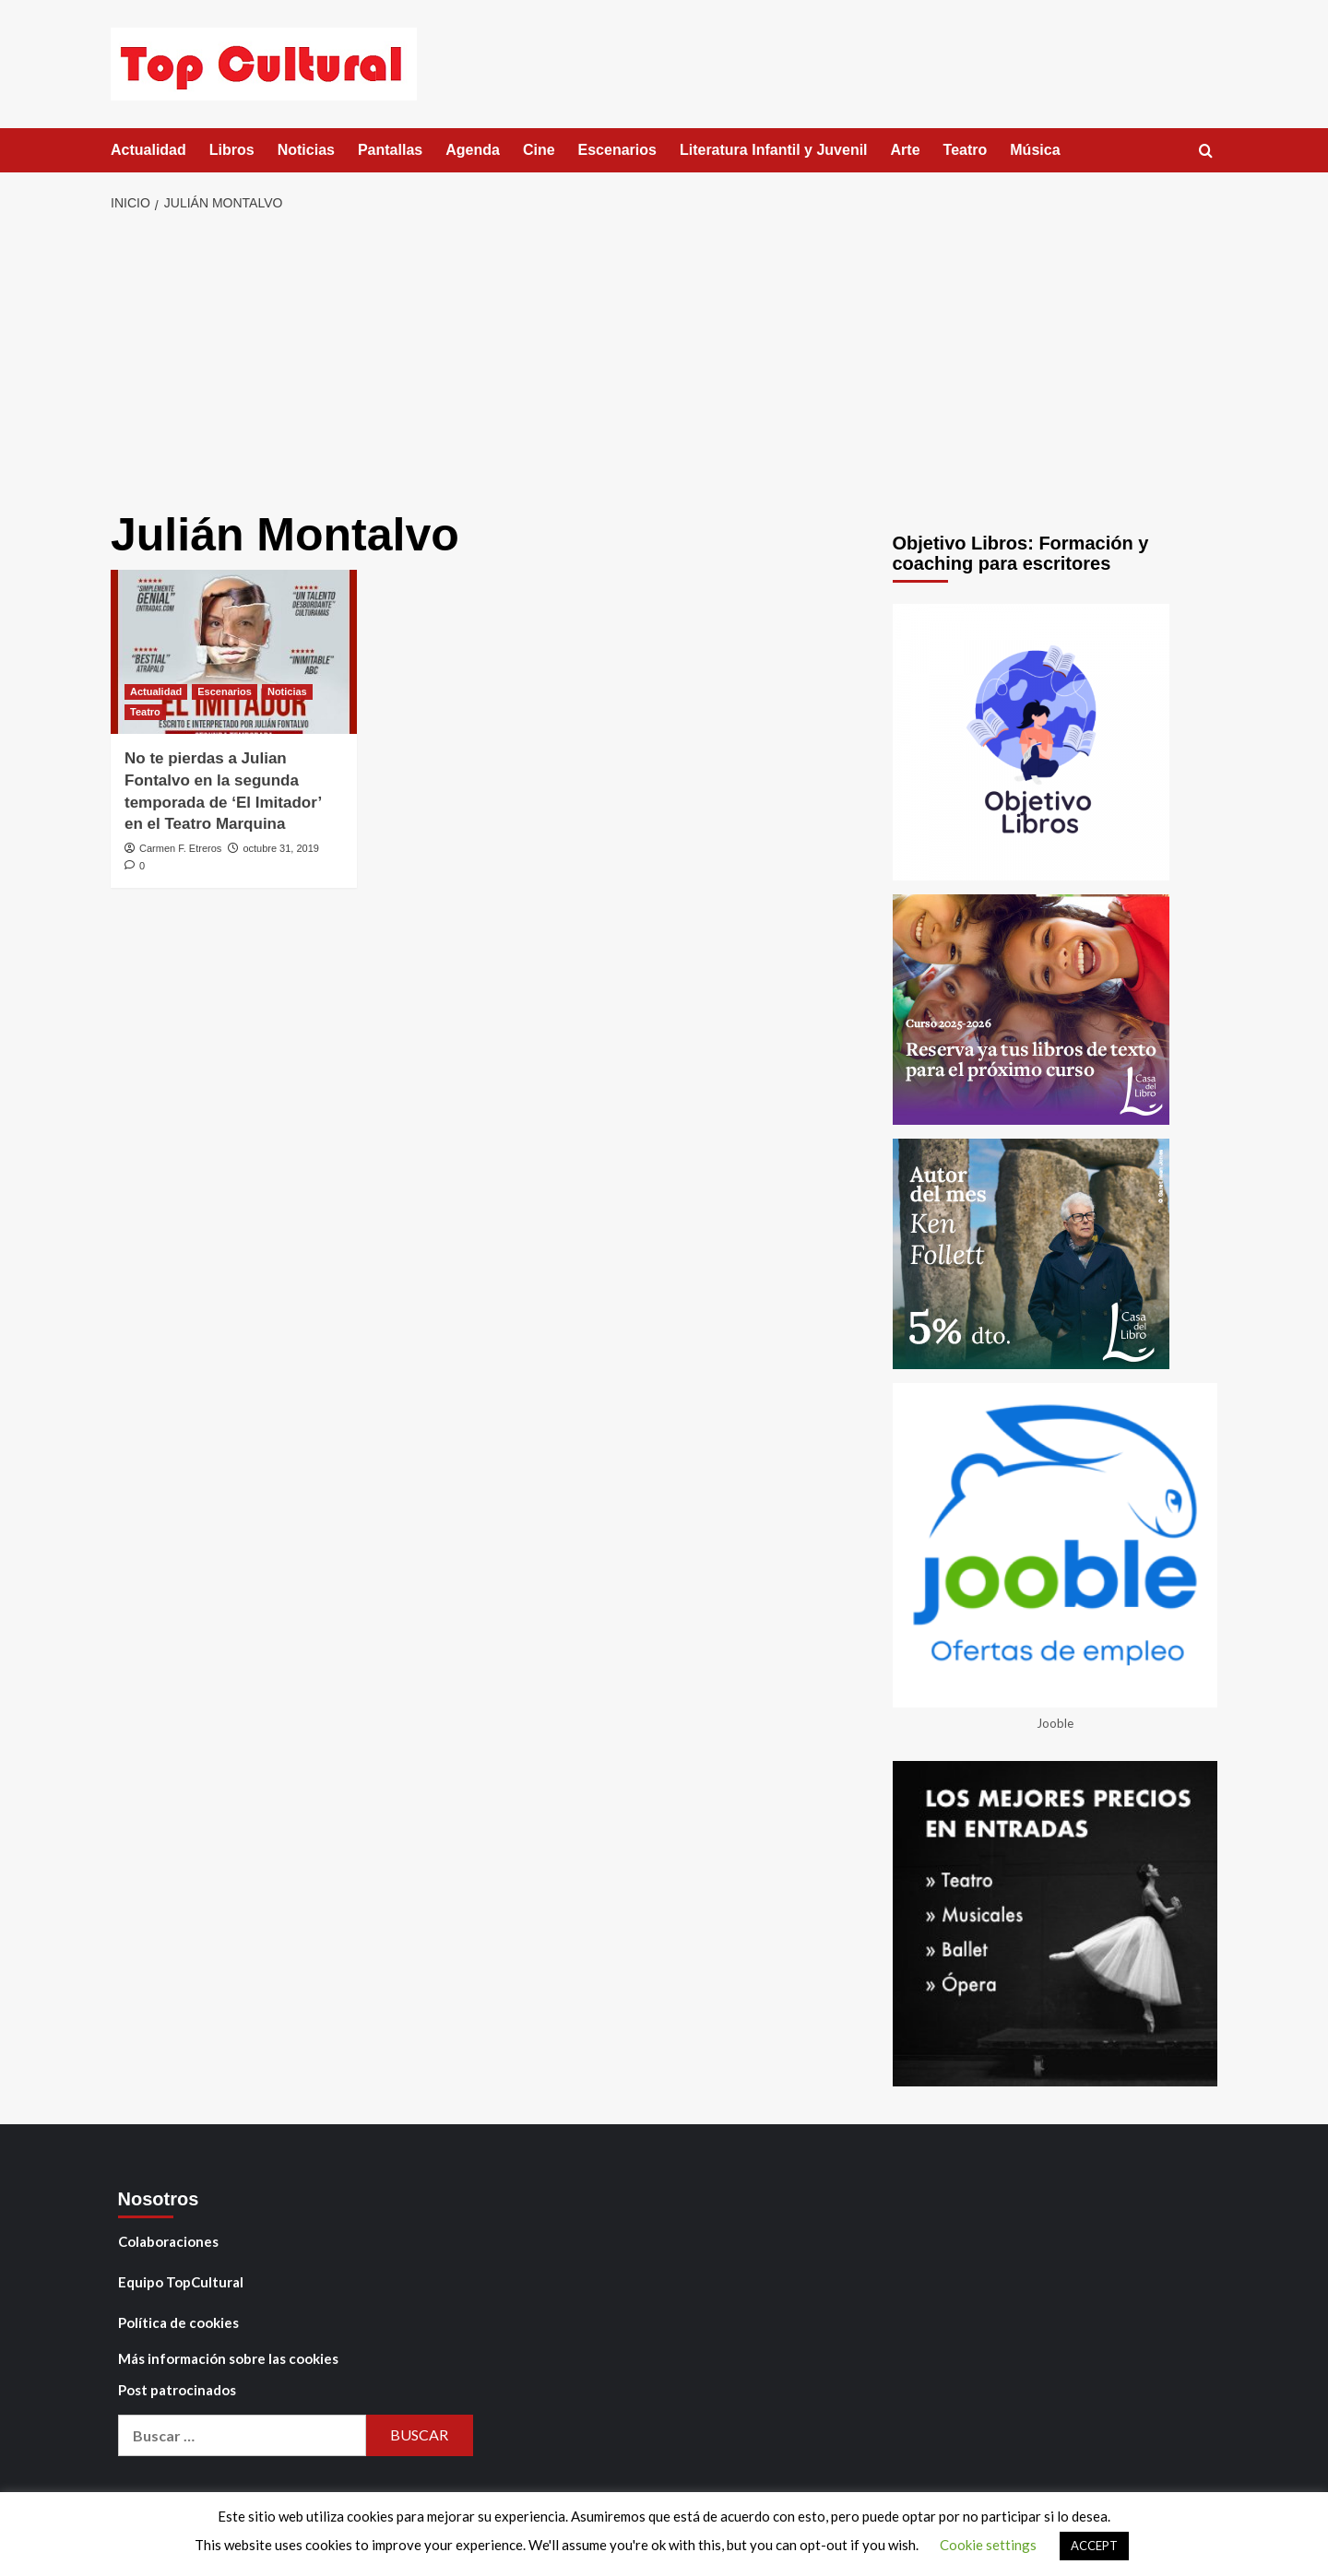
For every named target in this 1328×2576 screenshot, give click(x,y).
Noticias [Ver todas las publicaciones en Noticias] (287, 691)
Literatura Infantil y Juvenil (774, 150)
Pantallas (390, 150)
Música (1035, 150)
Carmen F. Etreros (180, 848)
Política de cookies (178, 2322)
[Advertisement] (664, 362)
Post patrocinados (177, 2389)
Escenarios (617, 150)
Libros (232, 150)
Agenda (472, 150)
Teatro (965, 150)
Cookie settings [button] (988, 2544)
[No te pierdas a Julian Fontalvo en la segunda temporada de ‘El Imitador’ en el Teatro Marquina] (234, 652)
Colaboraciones (168, 2241)
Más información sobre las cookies (228, 2358)
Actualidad (148, 150)
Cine (539, 150)
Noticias (306, 150)
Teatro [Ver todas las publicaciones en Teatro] (145, 711)
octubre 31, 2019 (281, 848)
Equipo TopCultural (180, 2282)
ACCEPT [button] (1094, 2545)
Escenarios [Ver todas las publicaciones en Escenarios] (224, 691)
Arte (905, 150)
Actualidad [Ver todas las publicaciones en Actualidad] (156, 691)
